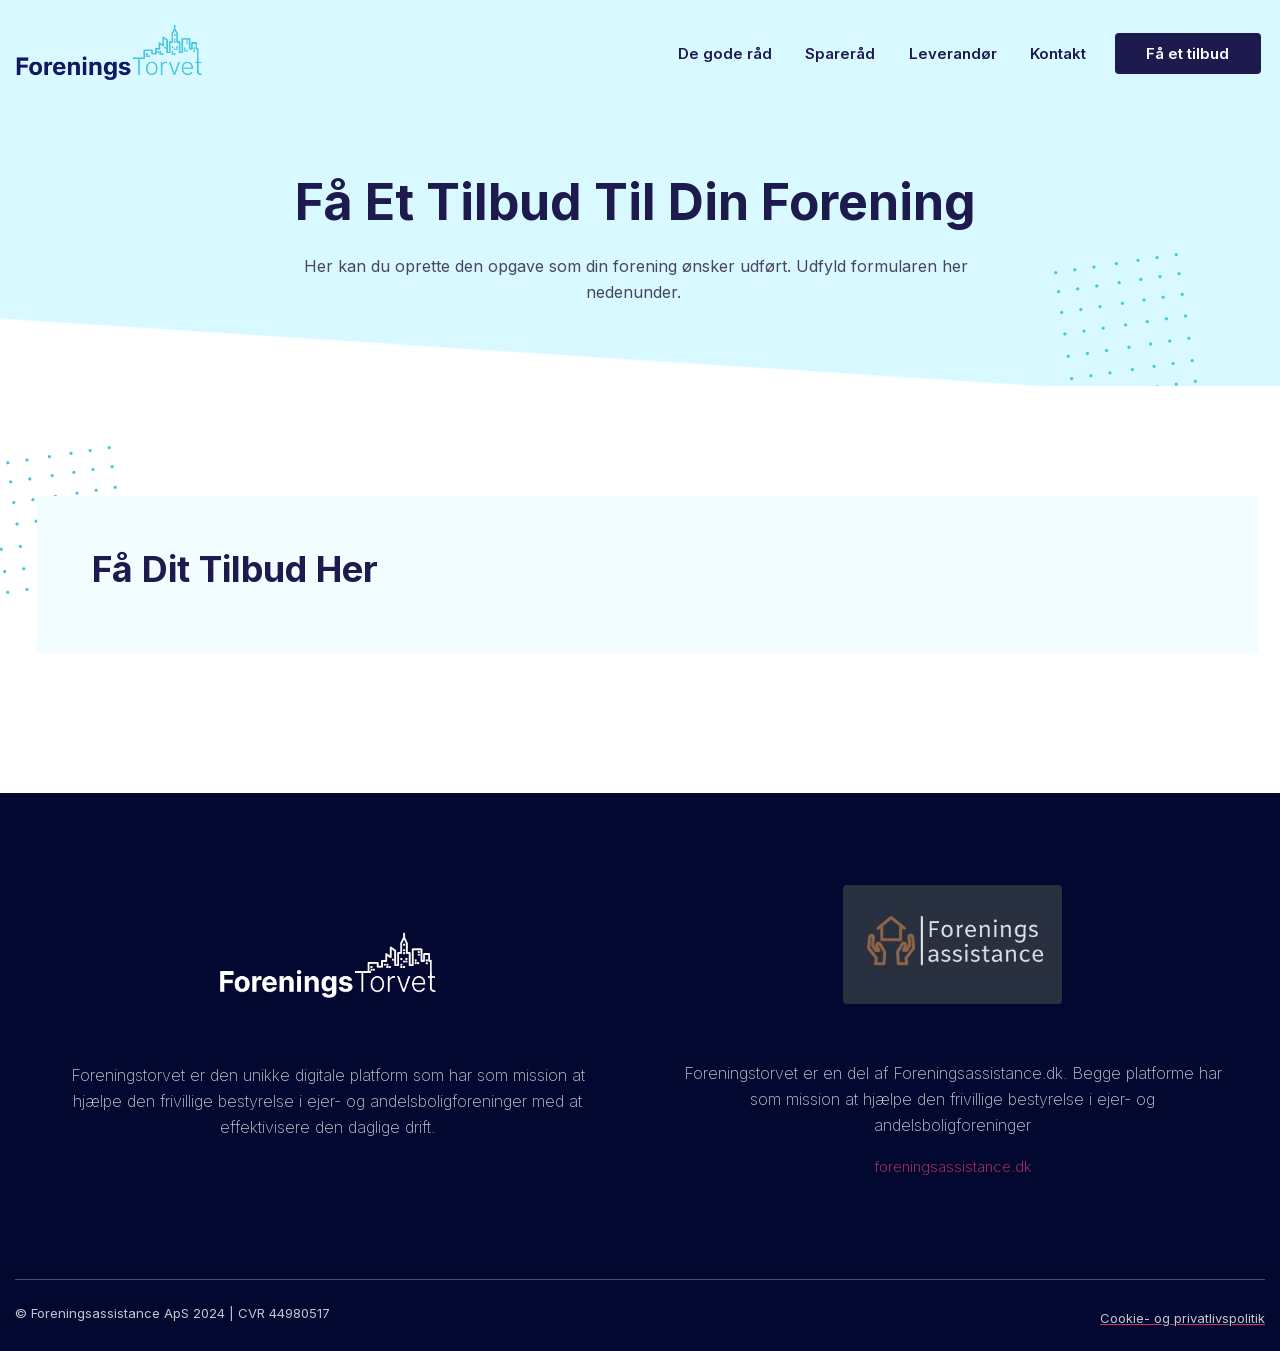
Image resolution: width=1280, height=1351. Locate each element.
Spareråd (824, 53)
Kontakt (1055, 53)
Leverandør (943, 53)
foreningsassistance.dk (952, 1166)
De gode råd (702, 53)
